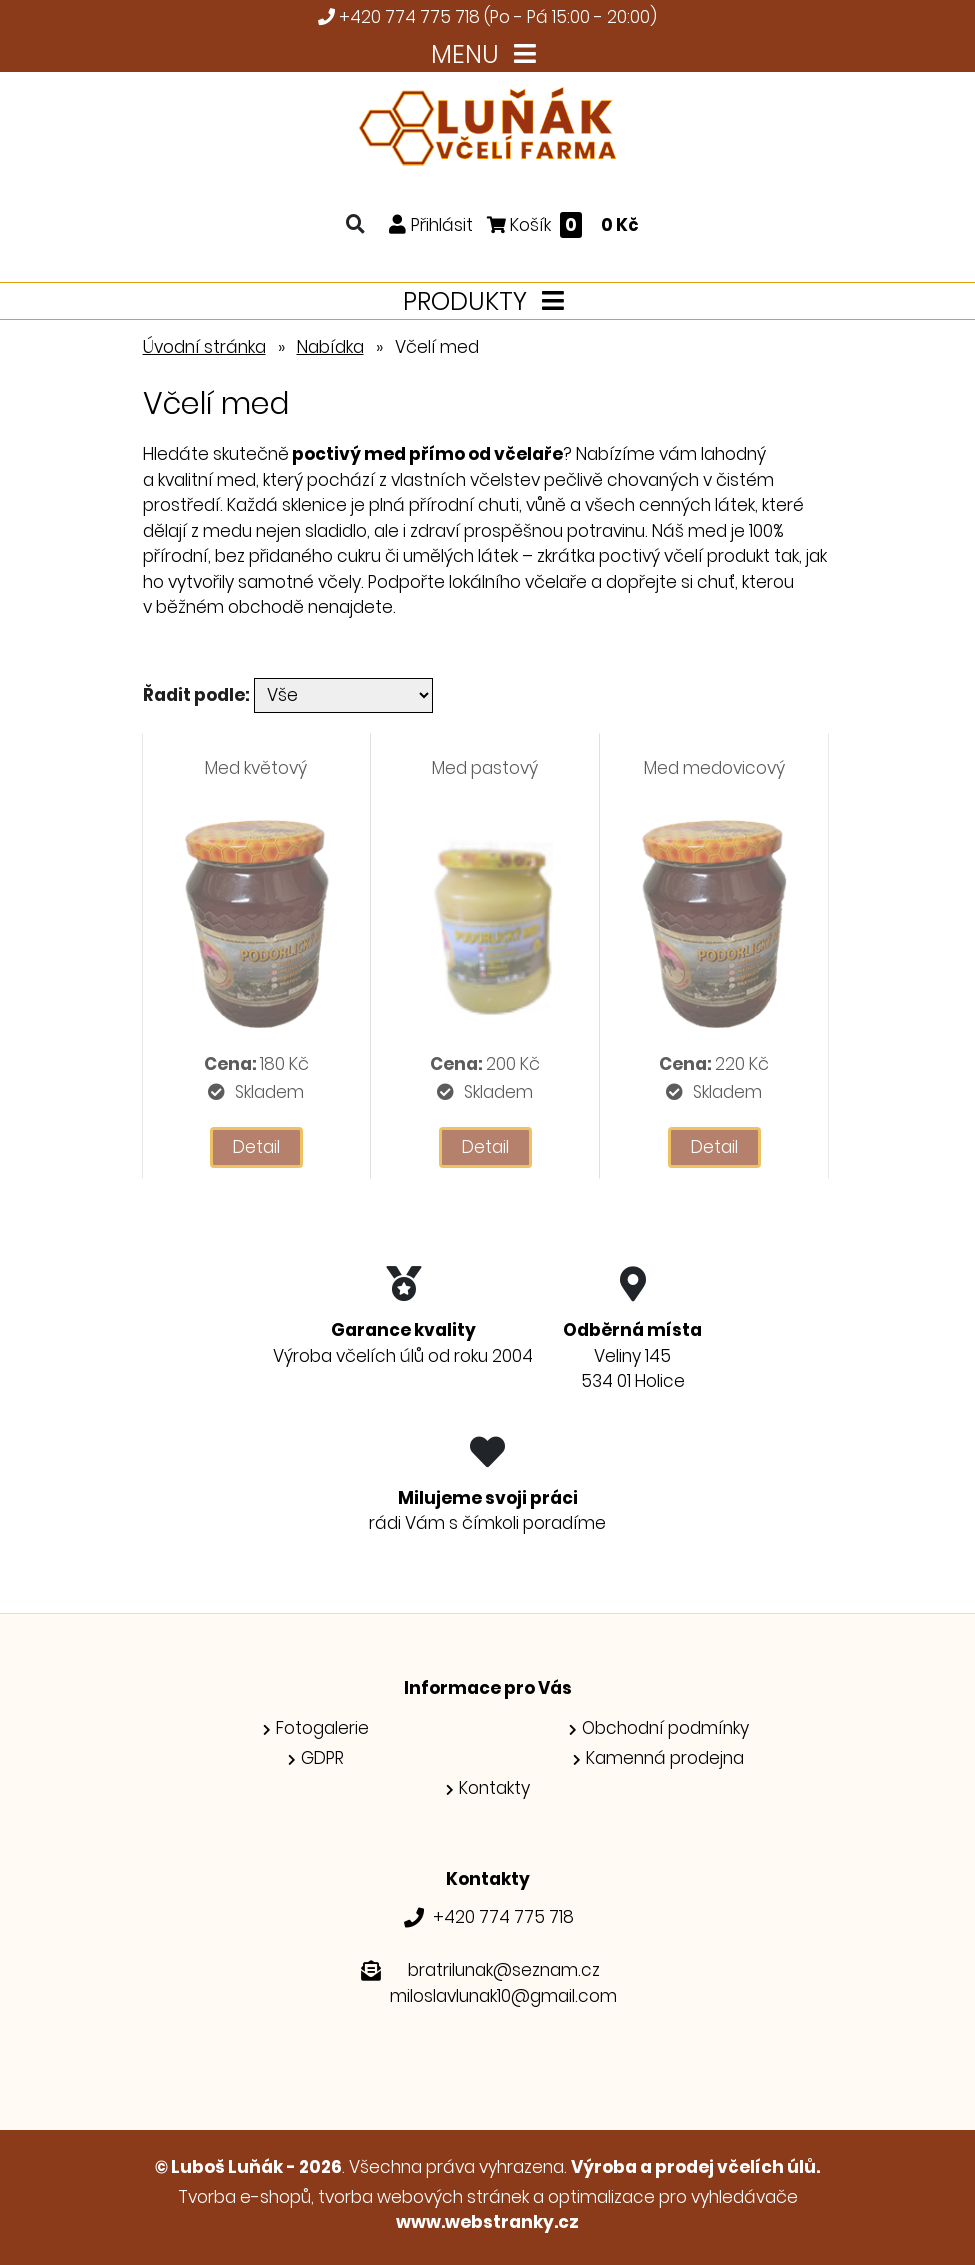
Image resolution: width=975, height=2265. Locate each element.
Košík (563, 224)
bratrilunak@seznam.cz (504, 1970)
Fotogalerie (322, 1728)
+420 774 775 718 (409, 17)
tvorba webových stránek (423, 2197)
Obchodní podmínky (665, 1728)
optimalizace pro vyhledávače (673, 2197)
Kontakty (494, 1788)
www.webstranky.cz (487, 2222)
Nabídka (330, 347)
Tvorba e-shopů (244, 2197)
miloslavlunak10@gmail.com (503, 1996)
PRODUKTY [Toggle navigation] (487, 301)
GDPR (322, 1758)
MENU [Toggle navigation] (487, 54)
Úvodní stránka (204, 347)
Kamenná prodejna (665, 1758)
